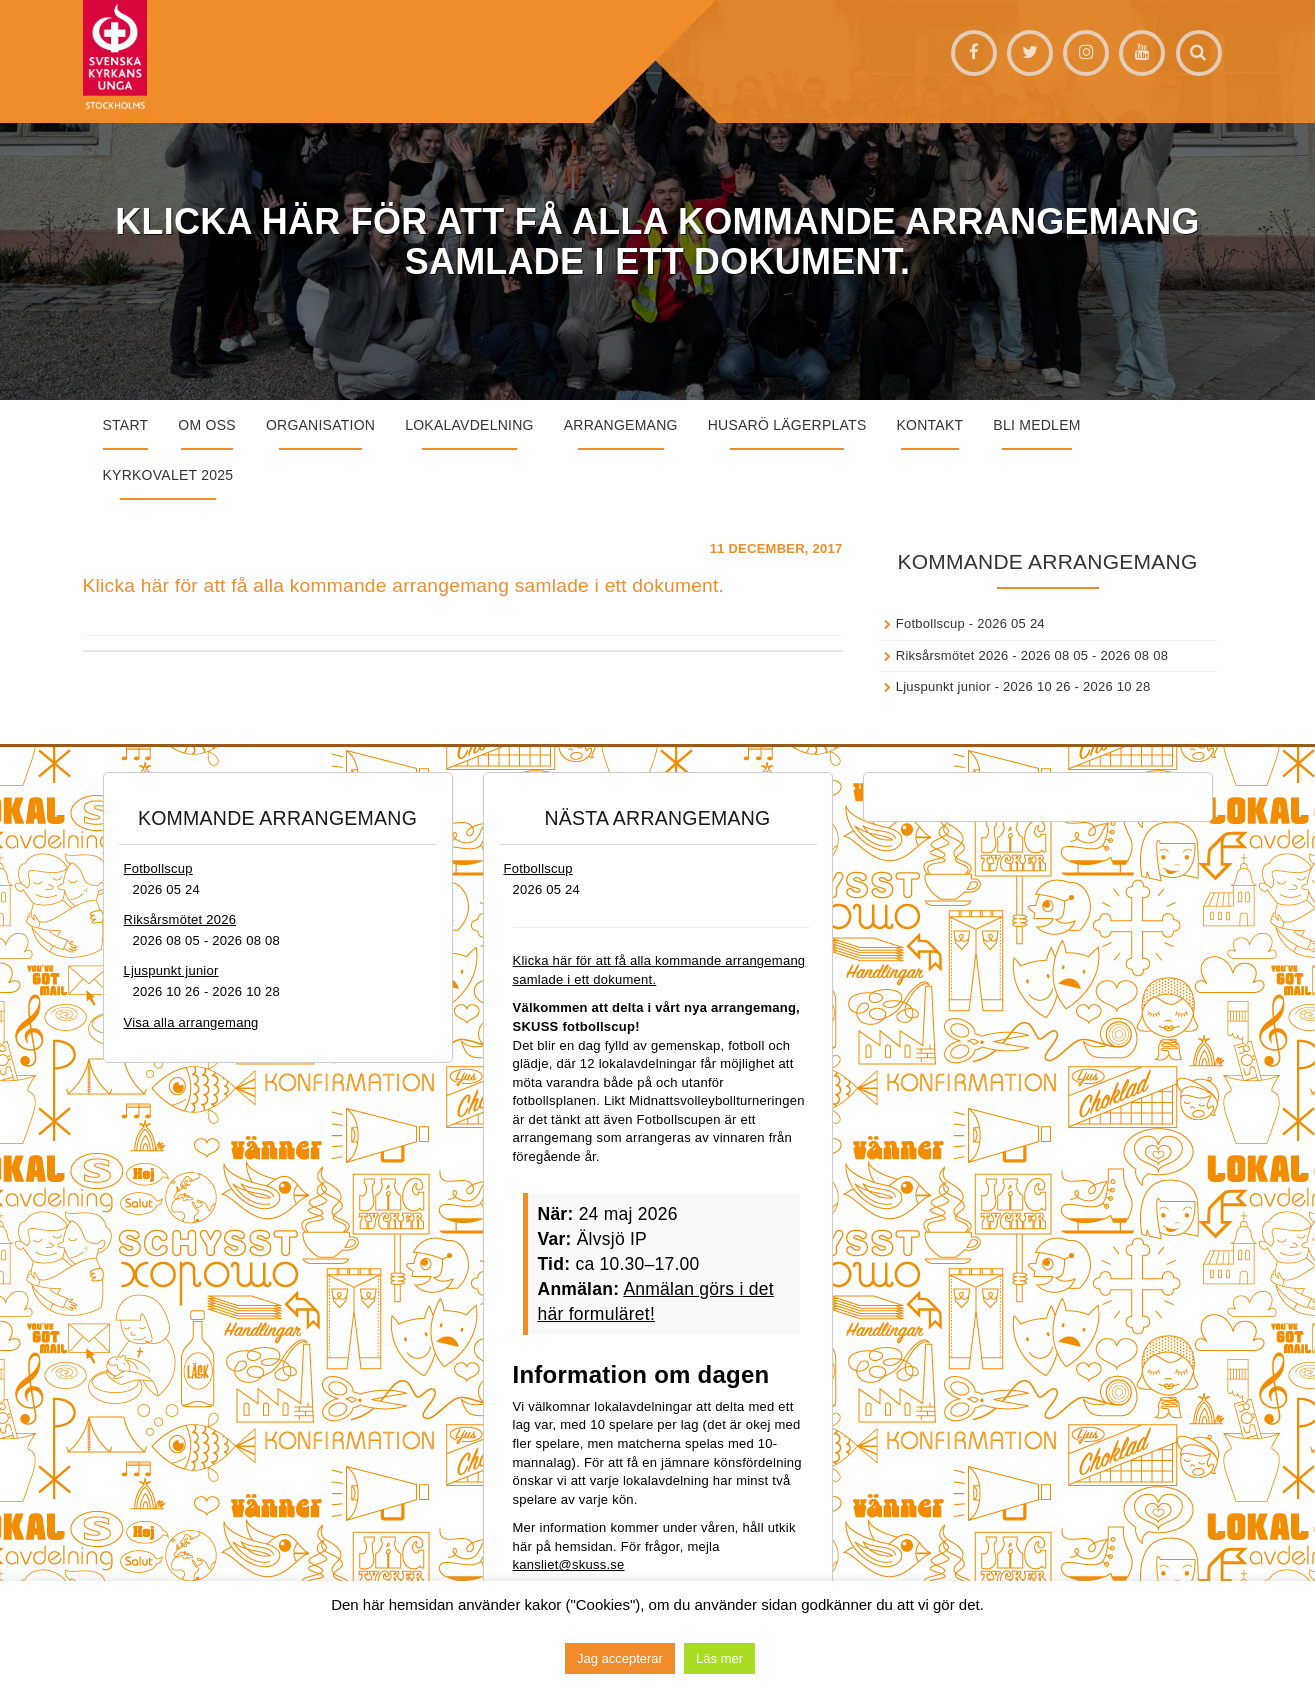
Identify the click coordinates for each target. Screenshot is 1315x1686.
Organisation (320, 425)
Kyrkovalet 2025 (168, 475)
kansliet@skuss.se (569, 1564)
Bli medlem (1036, 425)
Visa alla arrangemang (191, 1022)
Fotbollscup (930, 623)
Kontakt (930, 425)
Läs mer (719, 1658)
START (126, 425)
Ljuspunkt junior (943, 686)
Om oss (207, 425)
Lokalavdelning (469, 425)
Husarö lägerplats (787, 425)
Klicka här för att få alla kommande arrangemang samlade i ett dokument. (404, 585)
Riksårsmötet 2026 (952, 655)
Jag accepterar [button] (620, 1658)
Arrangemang (621, 425)
